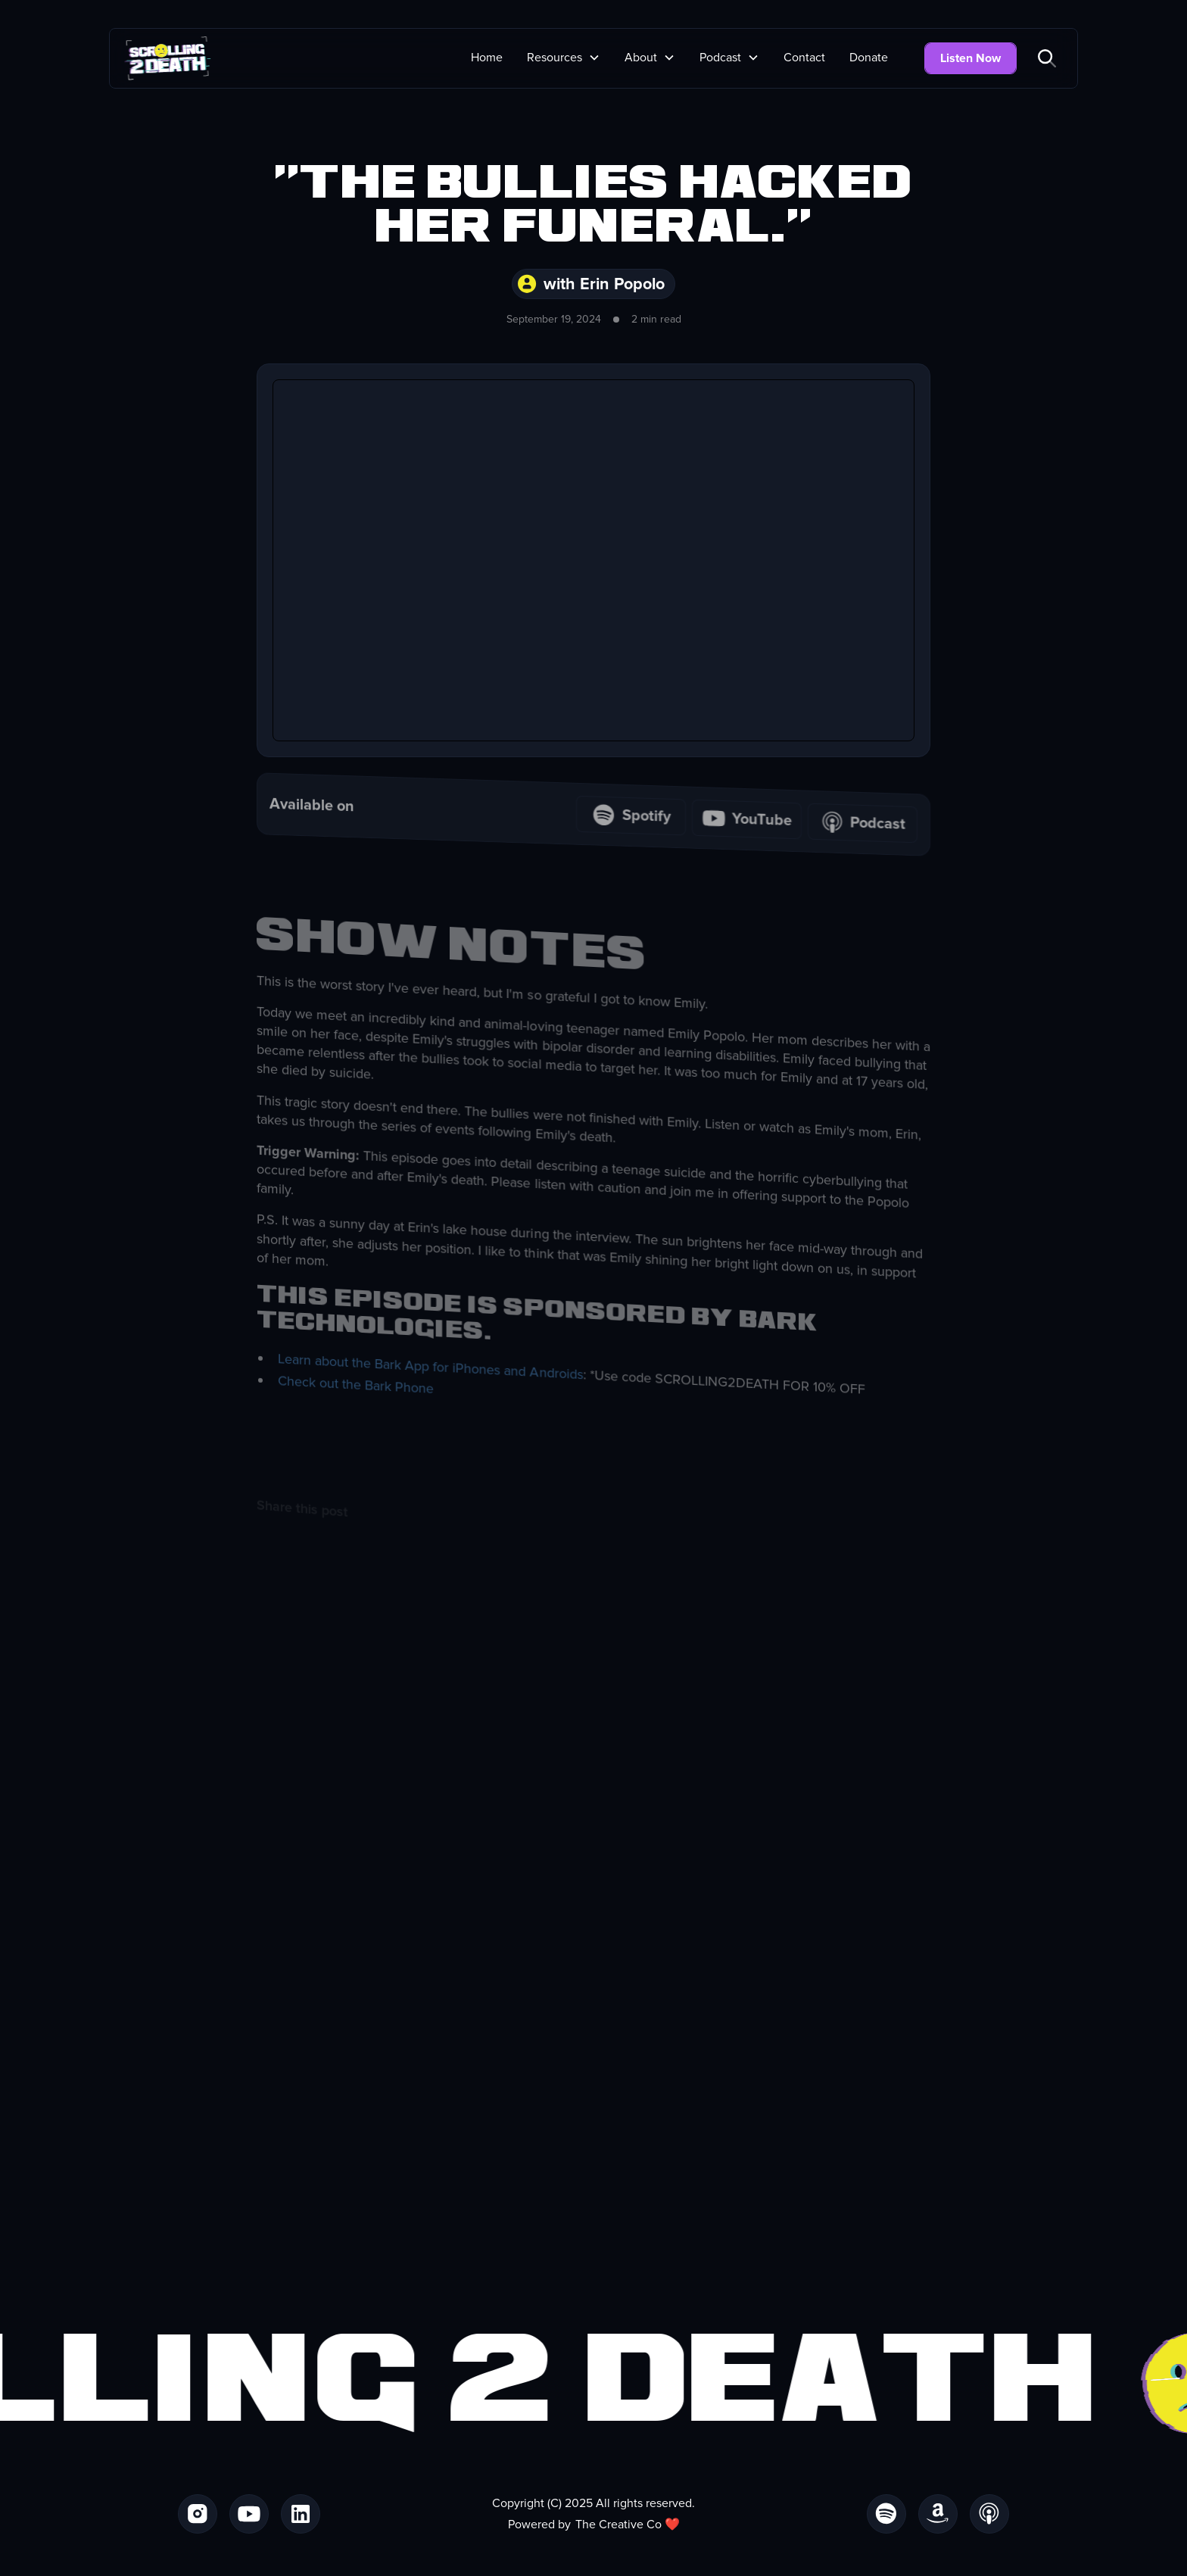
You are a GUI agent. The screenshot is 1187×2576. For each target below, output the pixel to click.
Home (487, 57)
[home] (168, 58)
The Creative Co (618, 2524)
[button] (563, 57)
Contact (804, 57)
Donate (868, 57)
